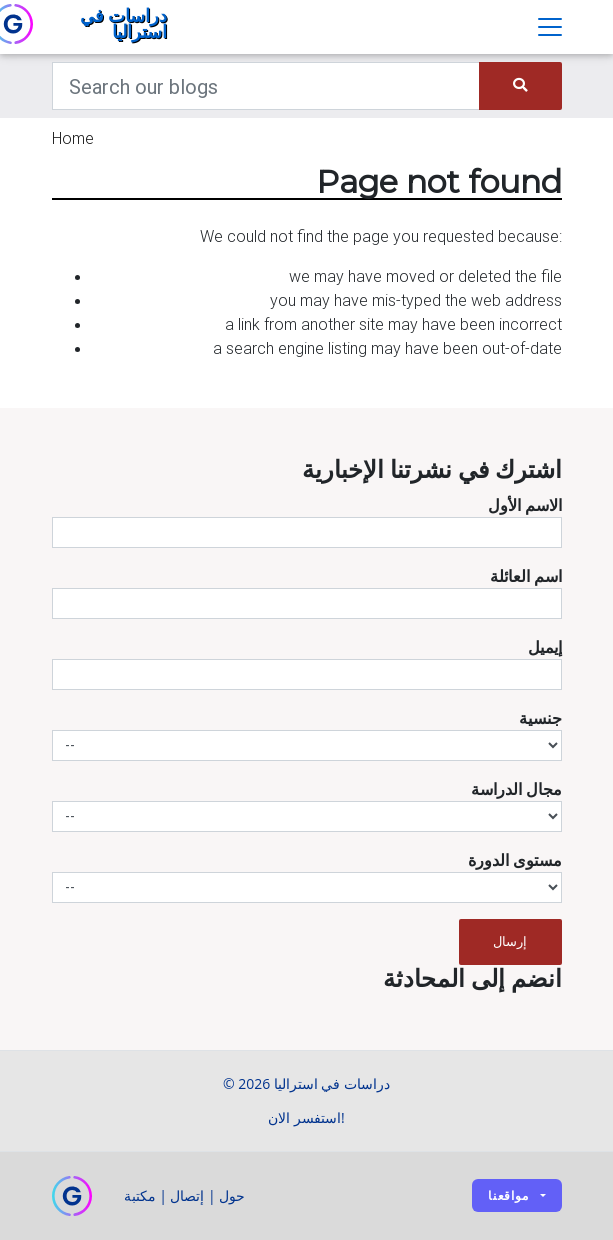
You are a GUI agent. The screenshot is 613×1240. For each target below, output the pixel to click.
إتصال (187, 1195)
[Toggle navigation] (550, 27)
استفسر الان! (306, 1117)
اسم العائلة (526, 576)
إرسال (510, 941)
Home (73, 138)
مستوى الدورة (515, 860)
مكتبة (140, 1195)
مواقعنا (508, 1195)
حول (232, 1195)
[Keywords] (266, 86)
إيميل (545, 647)
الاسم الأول (525, 505)
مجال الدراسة (516, 789)
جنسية (540, 718)
